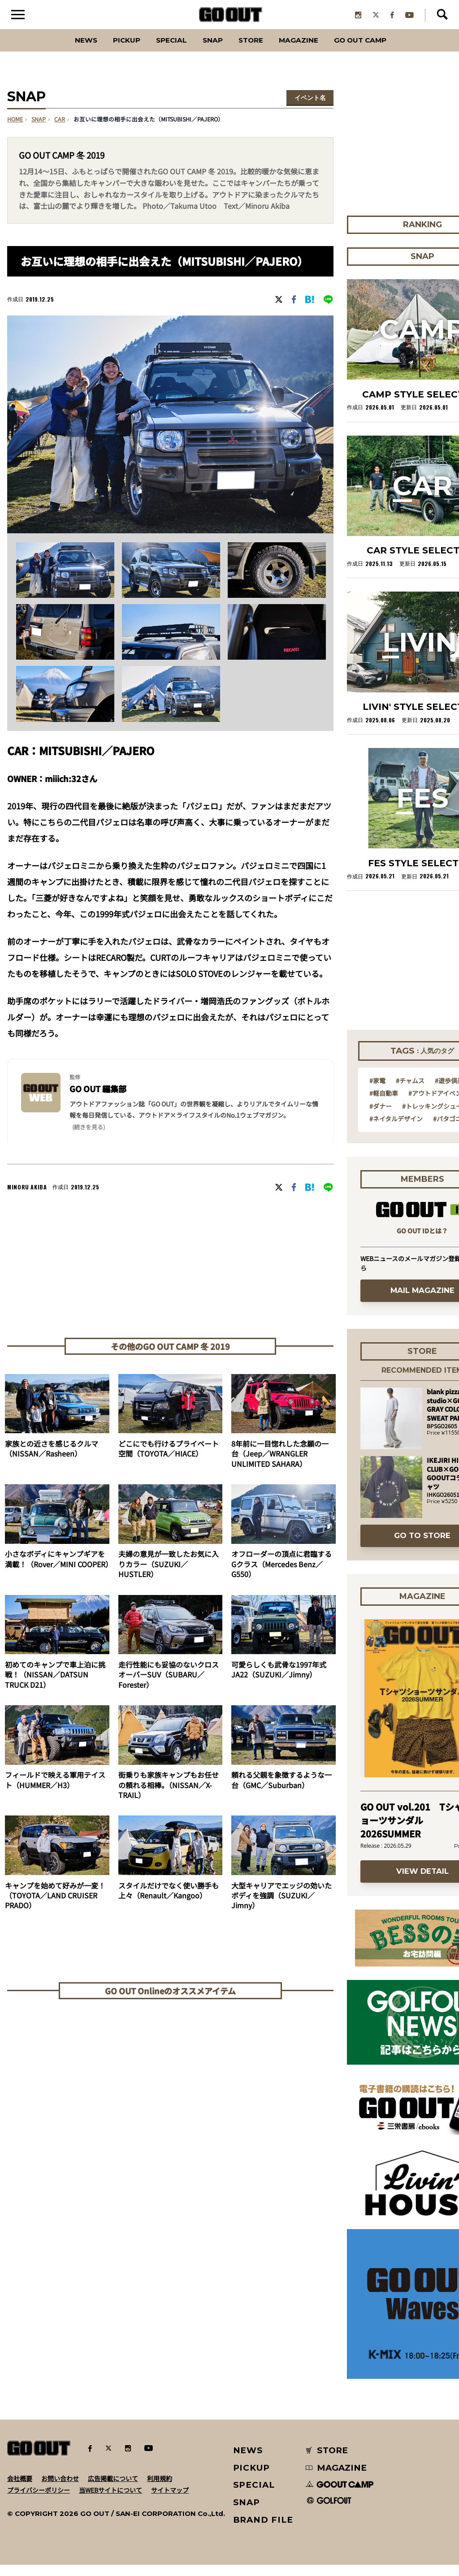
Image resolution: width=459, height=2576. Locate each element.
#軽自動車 (383, 1104)
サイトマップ (170, 2501)
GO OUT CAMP (382, 51)
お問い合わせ (60, 2489)
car (59, 131)
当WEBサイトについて (110, 2501)
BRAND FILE (263, 2531)
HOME (15, 131)
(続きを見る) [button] (88, 1138)
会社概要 (19, 2489)
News (61, 51)
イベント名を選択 (310, 110)
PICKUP (108, 51)
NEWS (248, 2461)
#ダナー (380, 1117)
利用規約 (159, 2489)
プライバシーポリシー (38, 2501)
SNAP (209, 51)
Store (253, 51)
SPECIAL (161, 51)
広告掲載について (113, 2489)
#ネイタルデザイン (396, 1129)
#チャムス (410, 1091)
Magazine (309, 51)
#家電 (377, 1091)
